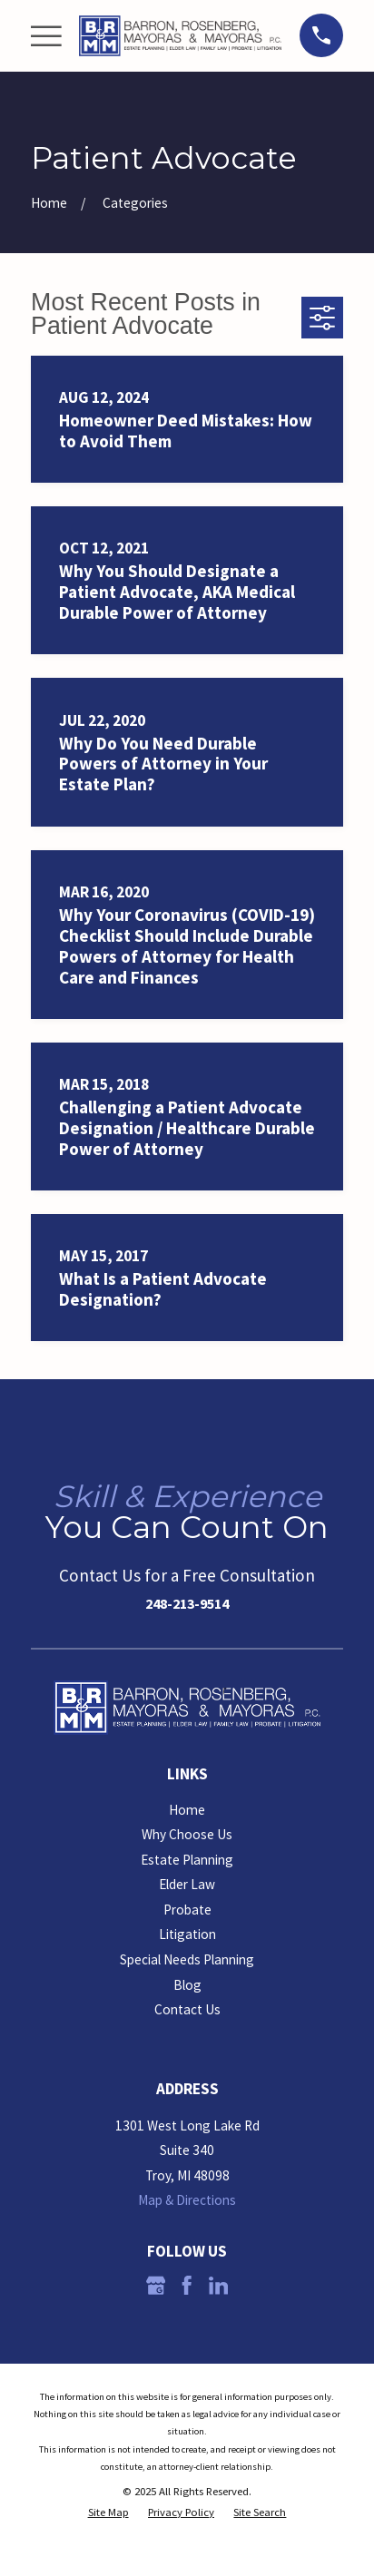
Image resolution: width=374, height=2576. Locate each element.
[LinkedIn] (218, 2285)
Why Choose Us (187, 1834)
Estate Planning (187, 1859)
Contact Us (187, 2009)
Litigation (187, 1934)
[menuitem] (108, 2512)
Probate (187, 1909)
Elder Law (187, 1884)
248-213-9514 (187, 1603)
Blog (187, 1984)
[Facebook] (186, 2285)
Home (187, 1809)
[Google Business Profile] (155, 2285)
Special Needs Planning (187, 1959)
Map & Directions (187, 2200)
